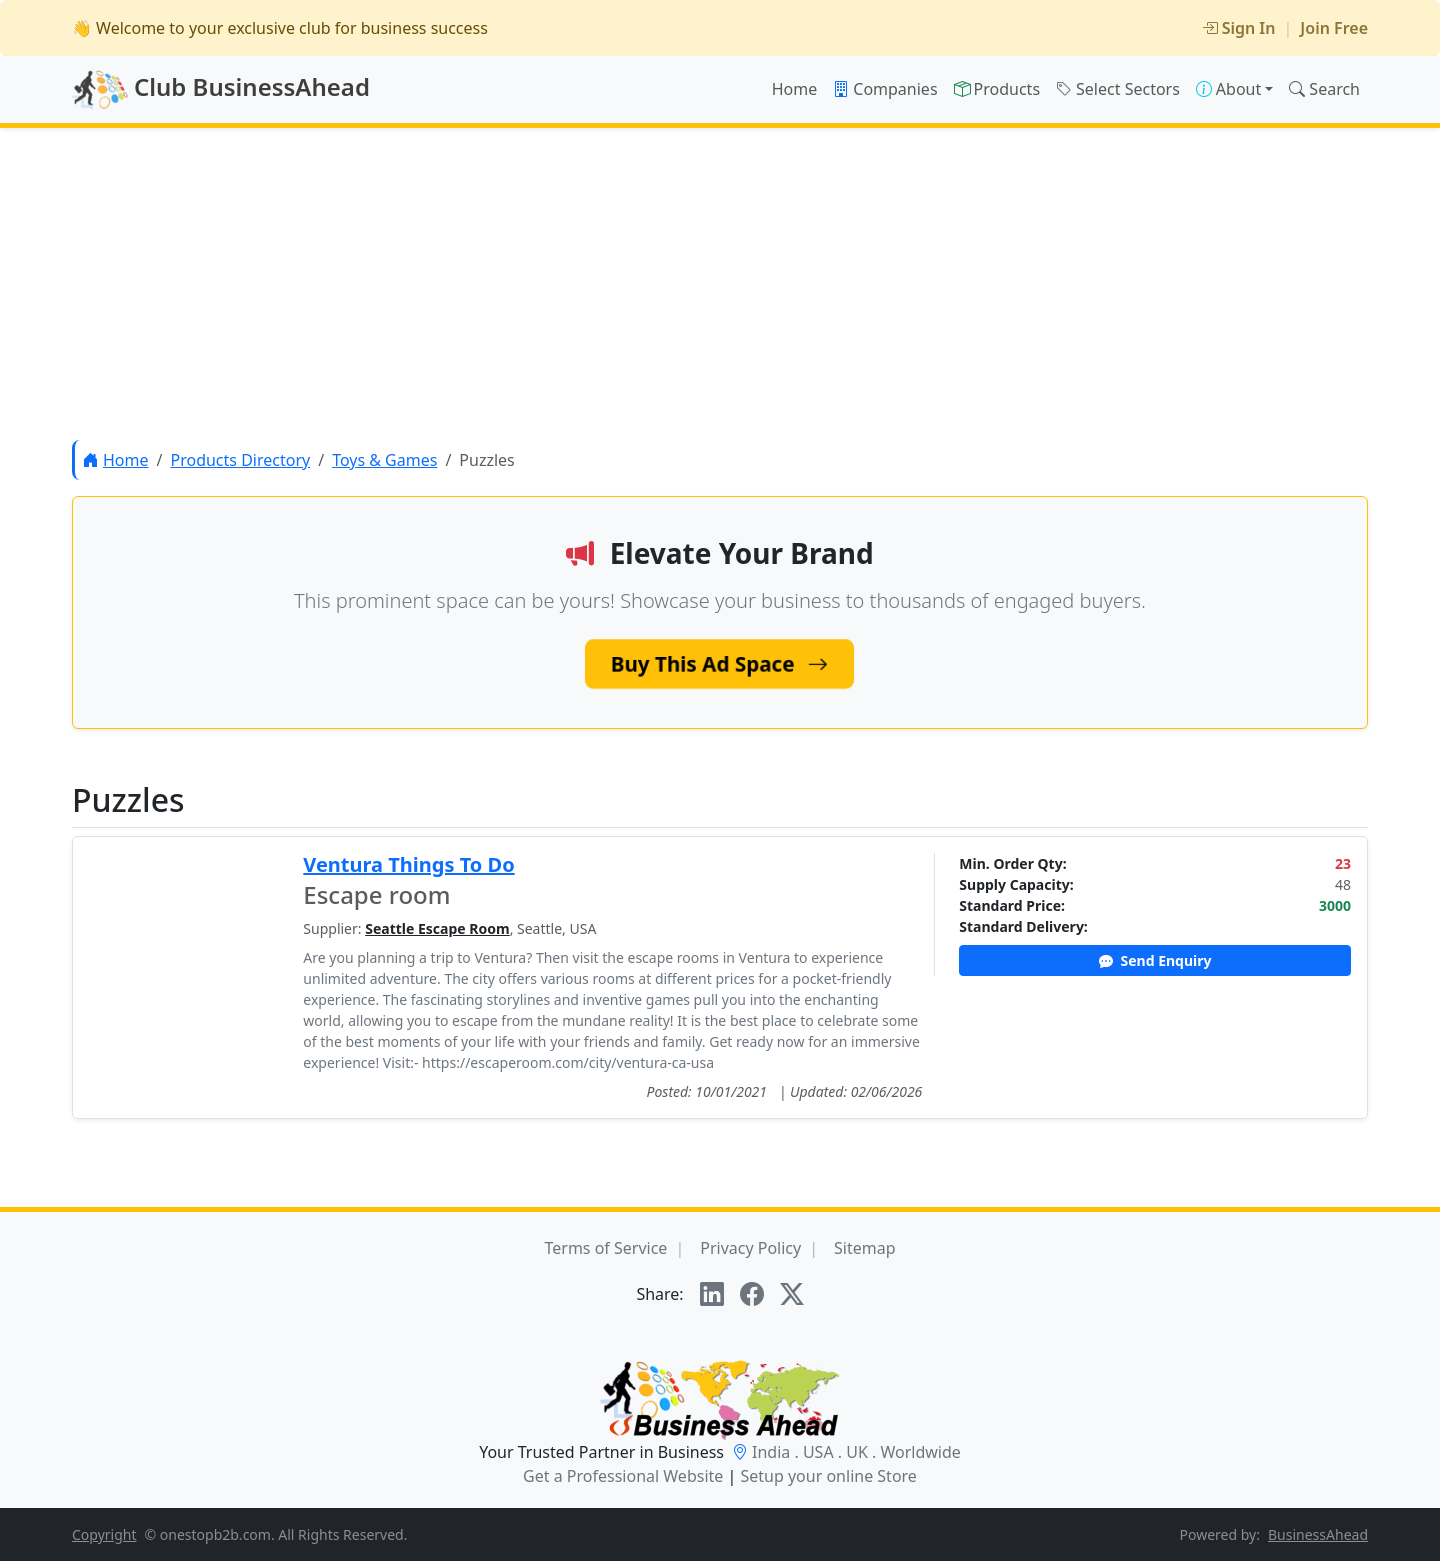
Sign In (1239, 28)
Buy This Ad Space (720, 663)
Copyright (104, 1534)
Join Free (1334, 28)
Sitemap (865, 1248)
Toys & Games (384, 460)
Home (795, 89)
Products (997, 89)
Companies (885, 89)
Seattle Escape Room (437, 928)
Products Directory (240, 460)
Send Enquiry (1155, 960)
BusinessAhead (1318, 1534)
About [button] (1228, 89)
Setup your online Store (828, 1476)
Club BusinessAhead (221, 90)
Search (1324, 89)
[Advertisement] (720, 284)
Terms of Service (605, 1248)
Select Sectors (1118, 89)
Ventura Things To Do (408, 864)
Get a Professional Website (623, 1476)
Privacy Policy (750, 1248)
